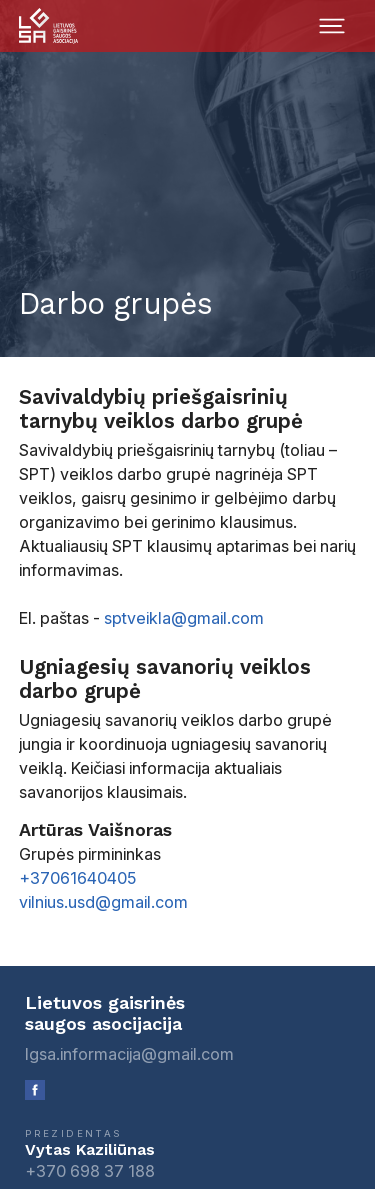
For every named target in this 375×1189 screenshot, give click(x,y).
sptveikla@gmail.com (184, 618)
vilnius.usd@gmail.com (103, 902)
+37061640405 (77, 878)
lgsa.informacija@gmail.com (129, 1054)
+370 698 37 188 (90, 1171)
